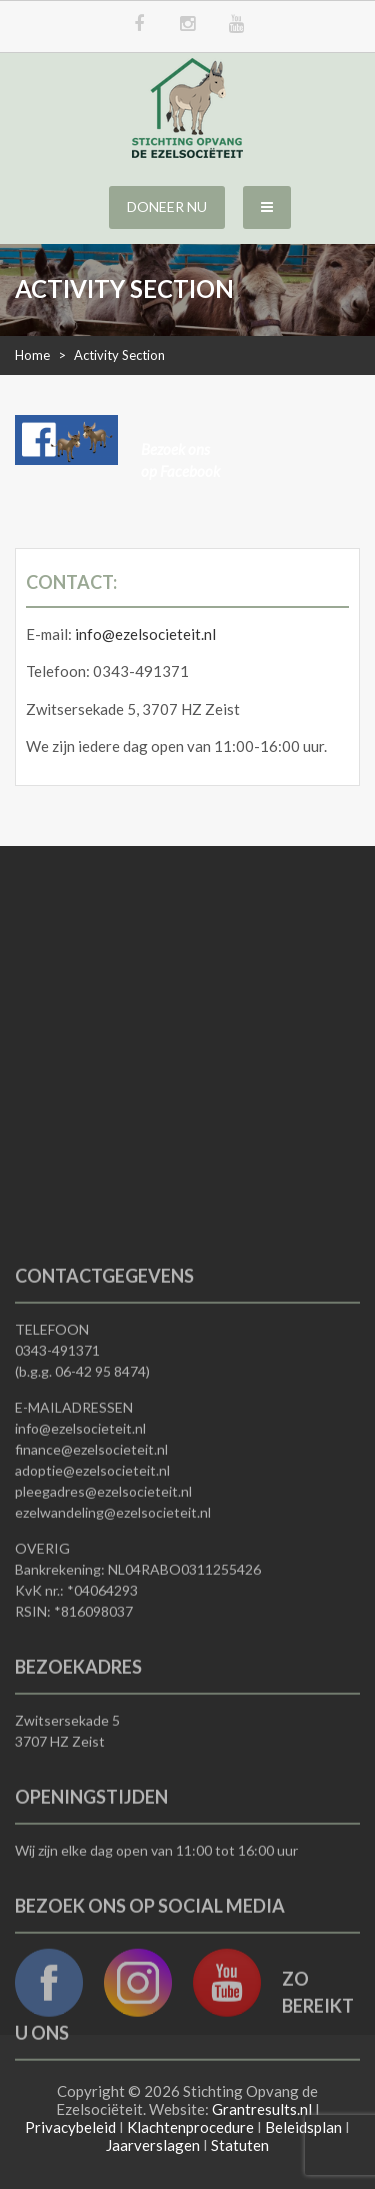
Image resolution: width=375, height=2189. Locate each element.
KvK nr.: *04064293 (76, 1707)
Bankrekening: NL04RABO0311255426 (138, 1686)
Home (32, 355)
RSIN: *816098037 (74, 1728)
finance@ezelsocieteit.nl (91, 1566)
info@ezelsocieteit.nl (145, 634)
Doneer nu (167, 206)
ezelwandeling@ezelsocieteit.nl (113, 1629)
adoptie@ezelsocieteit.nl (92, 1587)
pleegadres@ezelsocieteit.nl (103, 1608)
